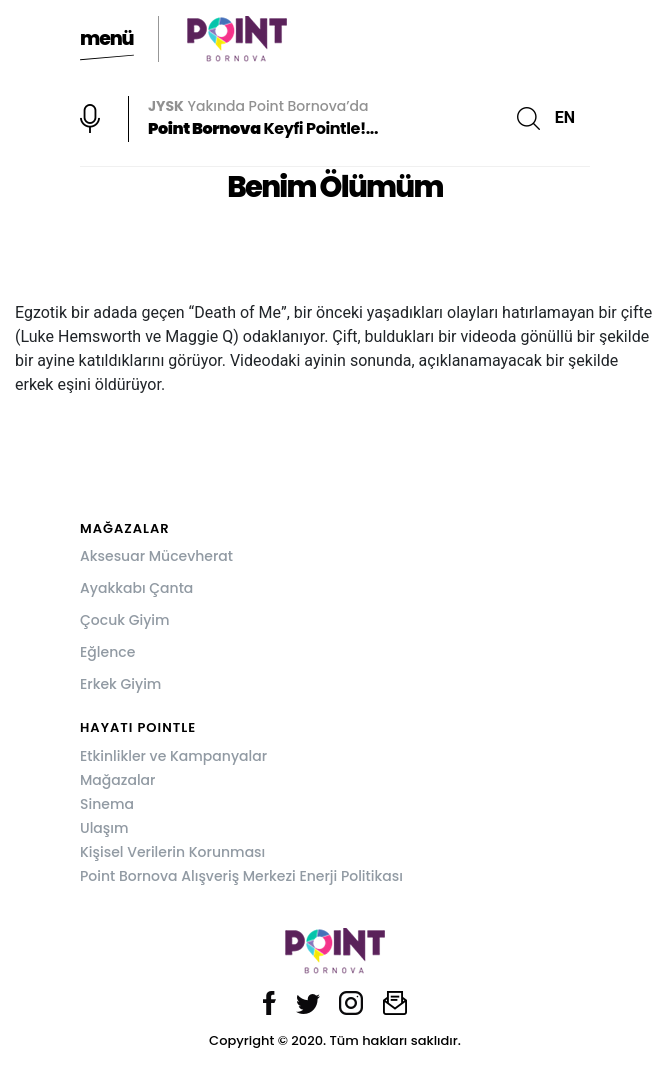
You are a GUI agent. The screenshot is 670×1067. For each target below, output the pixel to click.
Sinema (107, 804)
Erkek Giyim (120, 684)
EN (565, 117)
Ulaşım (104, 828)
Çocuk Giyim (125, 620)
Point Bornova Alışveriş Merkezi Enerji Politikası (241, 876)
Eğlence (107, 652)
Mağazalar (117, 780)
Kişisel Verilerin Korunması (172, 852)
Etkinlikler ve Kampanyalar (173, 756)
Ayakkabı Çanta (136, 588)
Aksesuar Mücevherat (156, 556)
